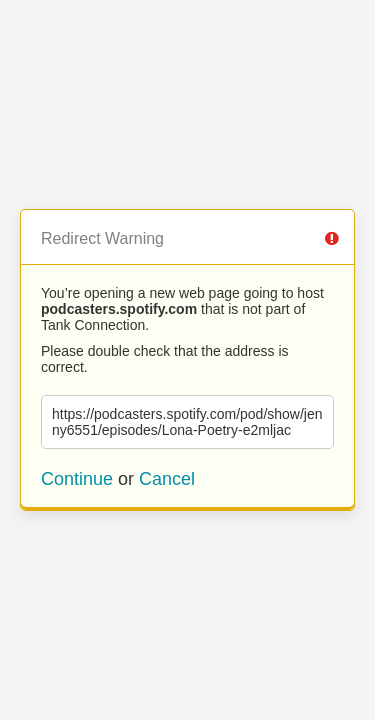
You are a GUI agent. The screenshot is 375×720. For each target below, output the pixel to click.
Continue (77, 479)
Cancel (167, 479)
